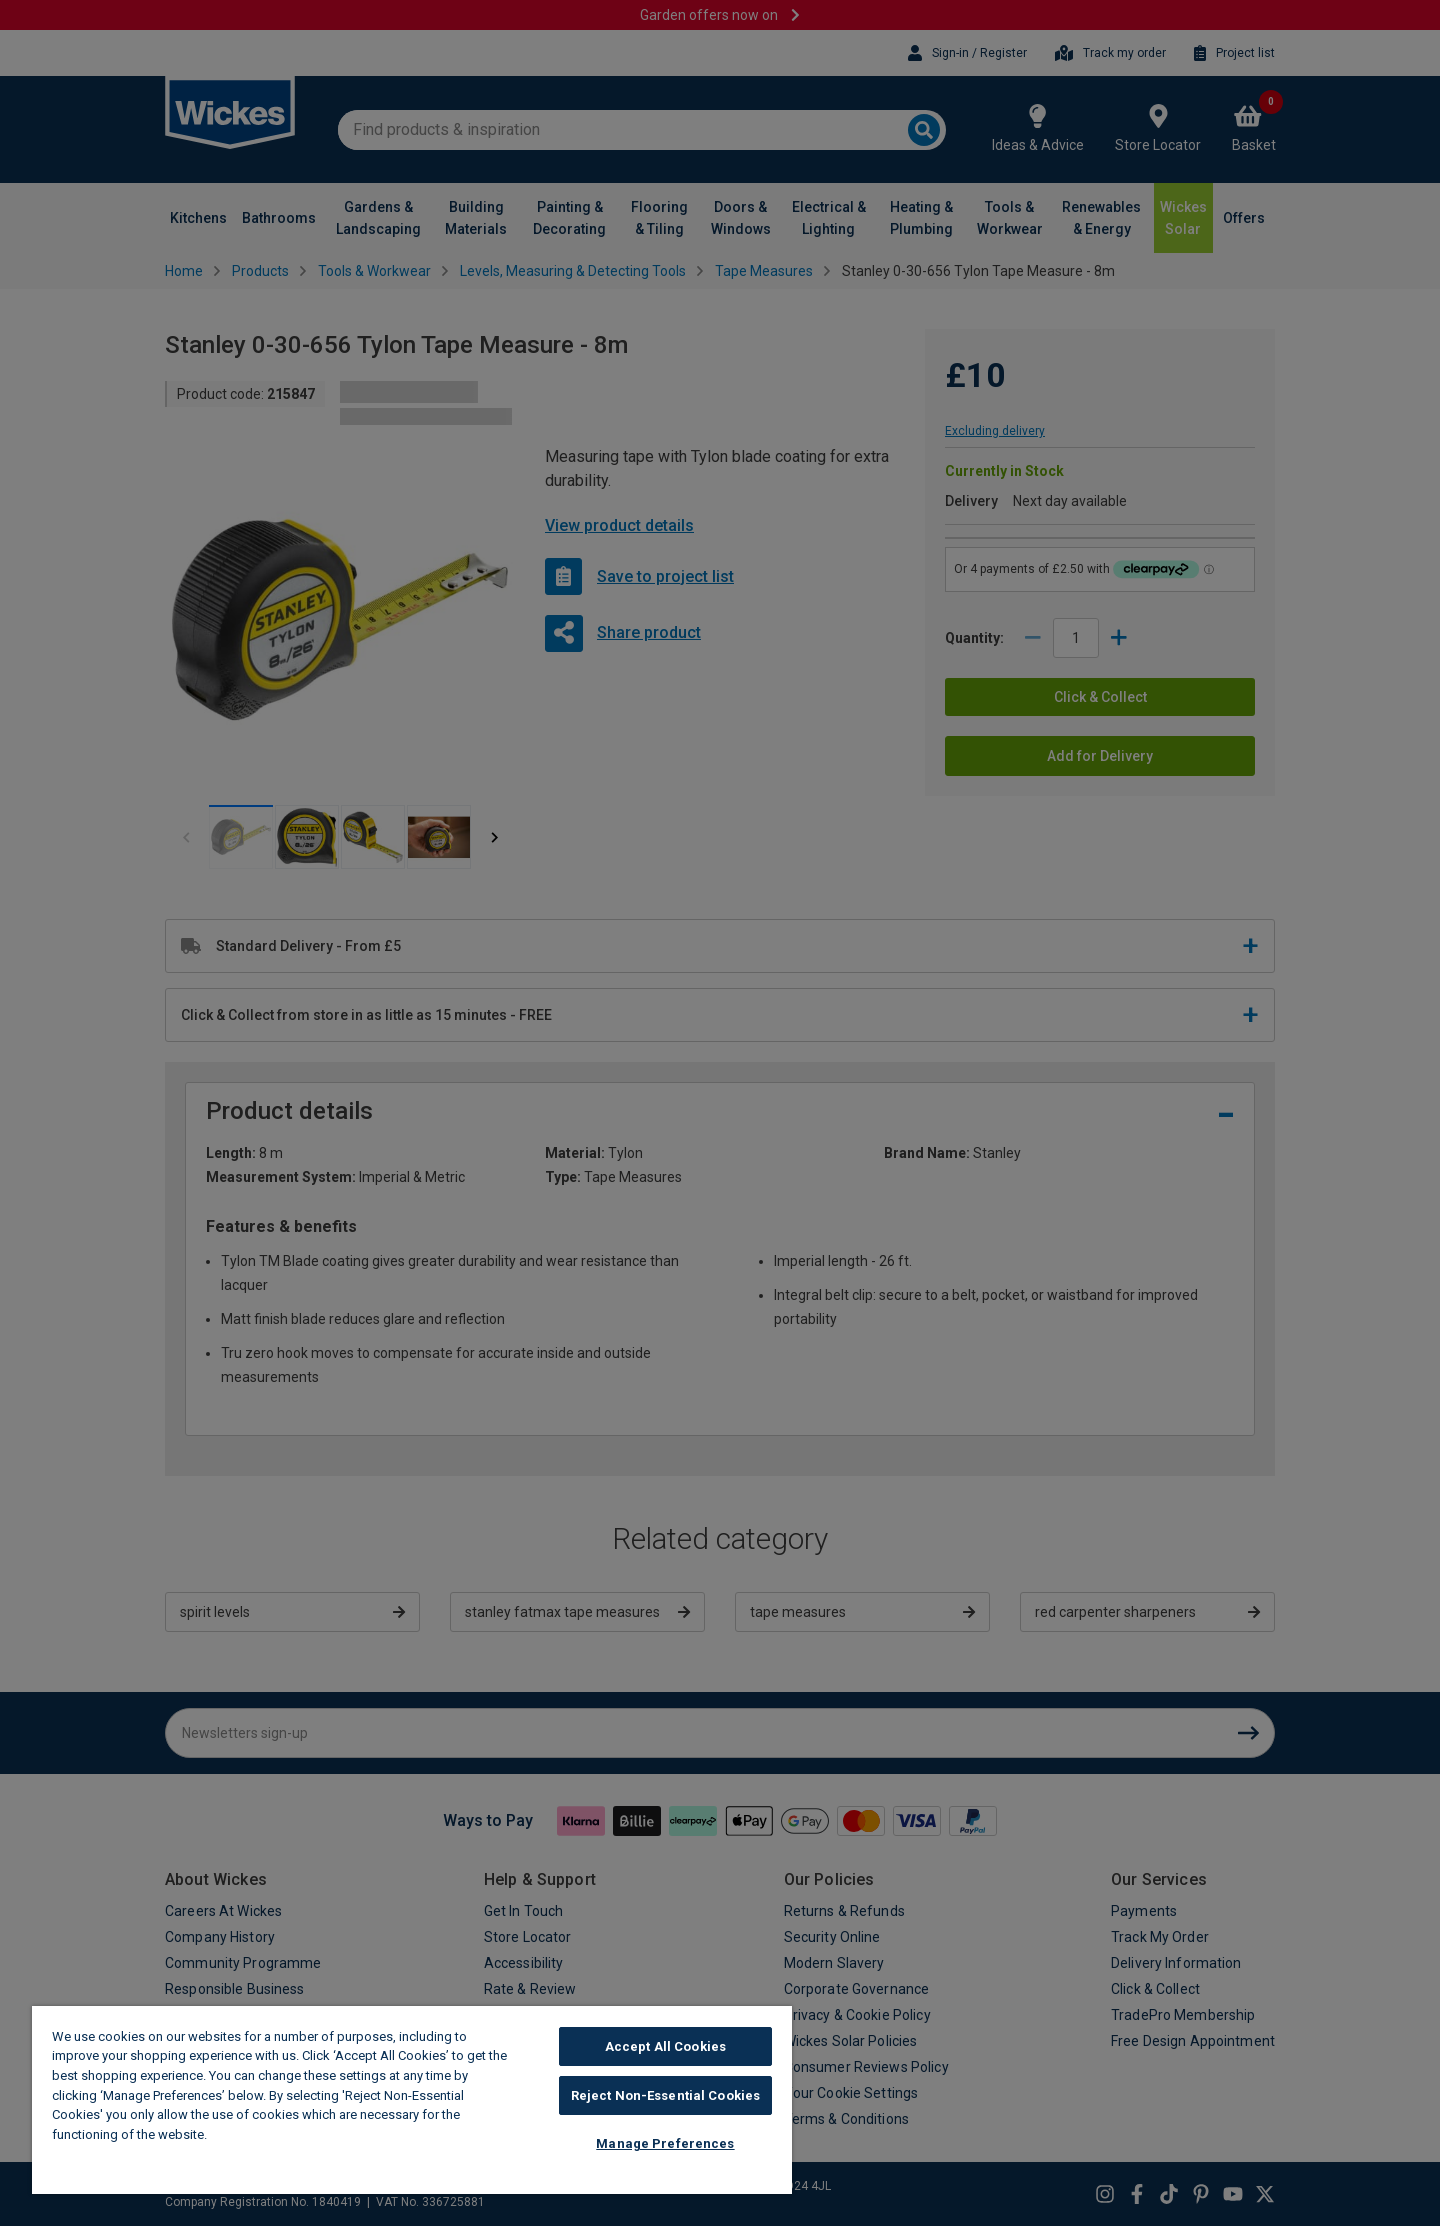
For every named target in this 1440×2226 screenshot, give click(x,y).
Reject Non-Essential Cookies (666, 2095)
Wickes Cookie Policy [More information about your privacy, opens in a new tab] (279, 2134)
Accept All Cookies (665, 2046)
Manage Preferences (665, 2143)
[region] (412, 2100)
